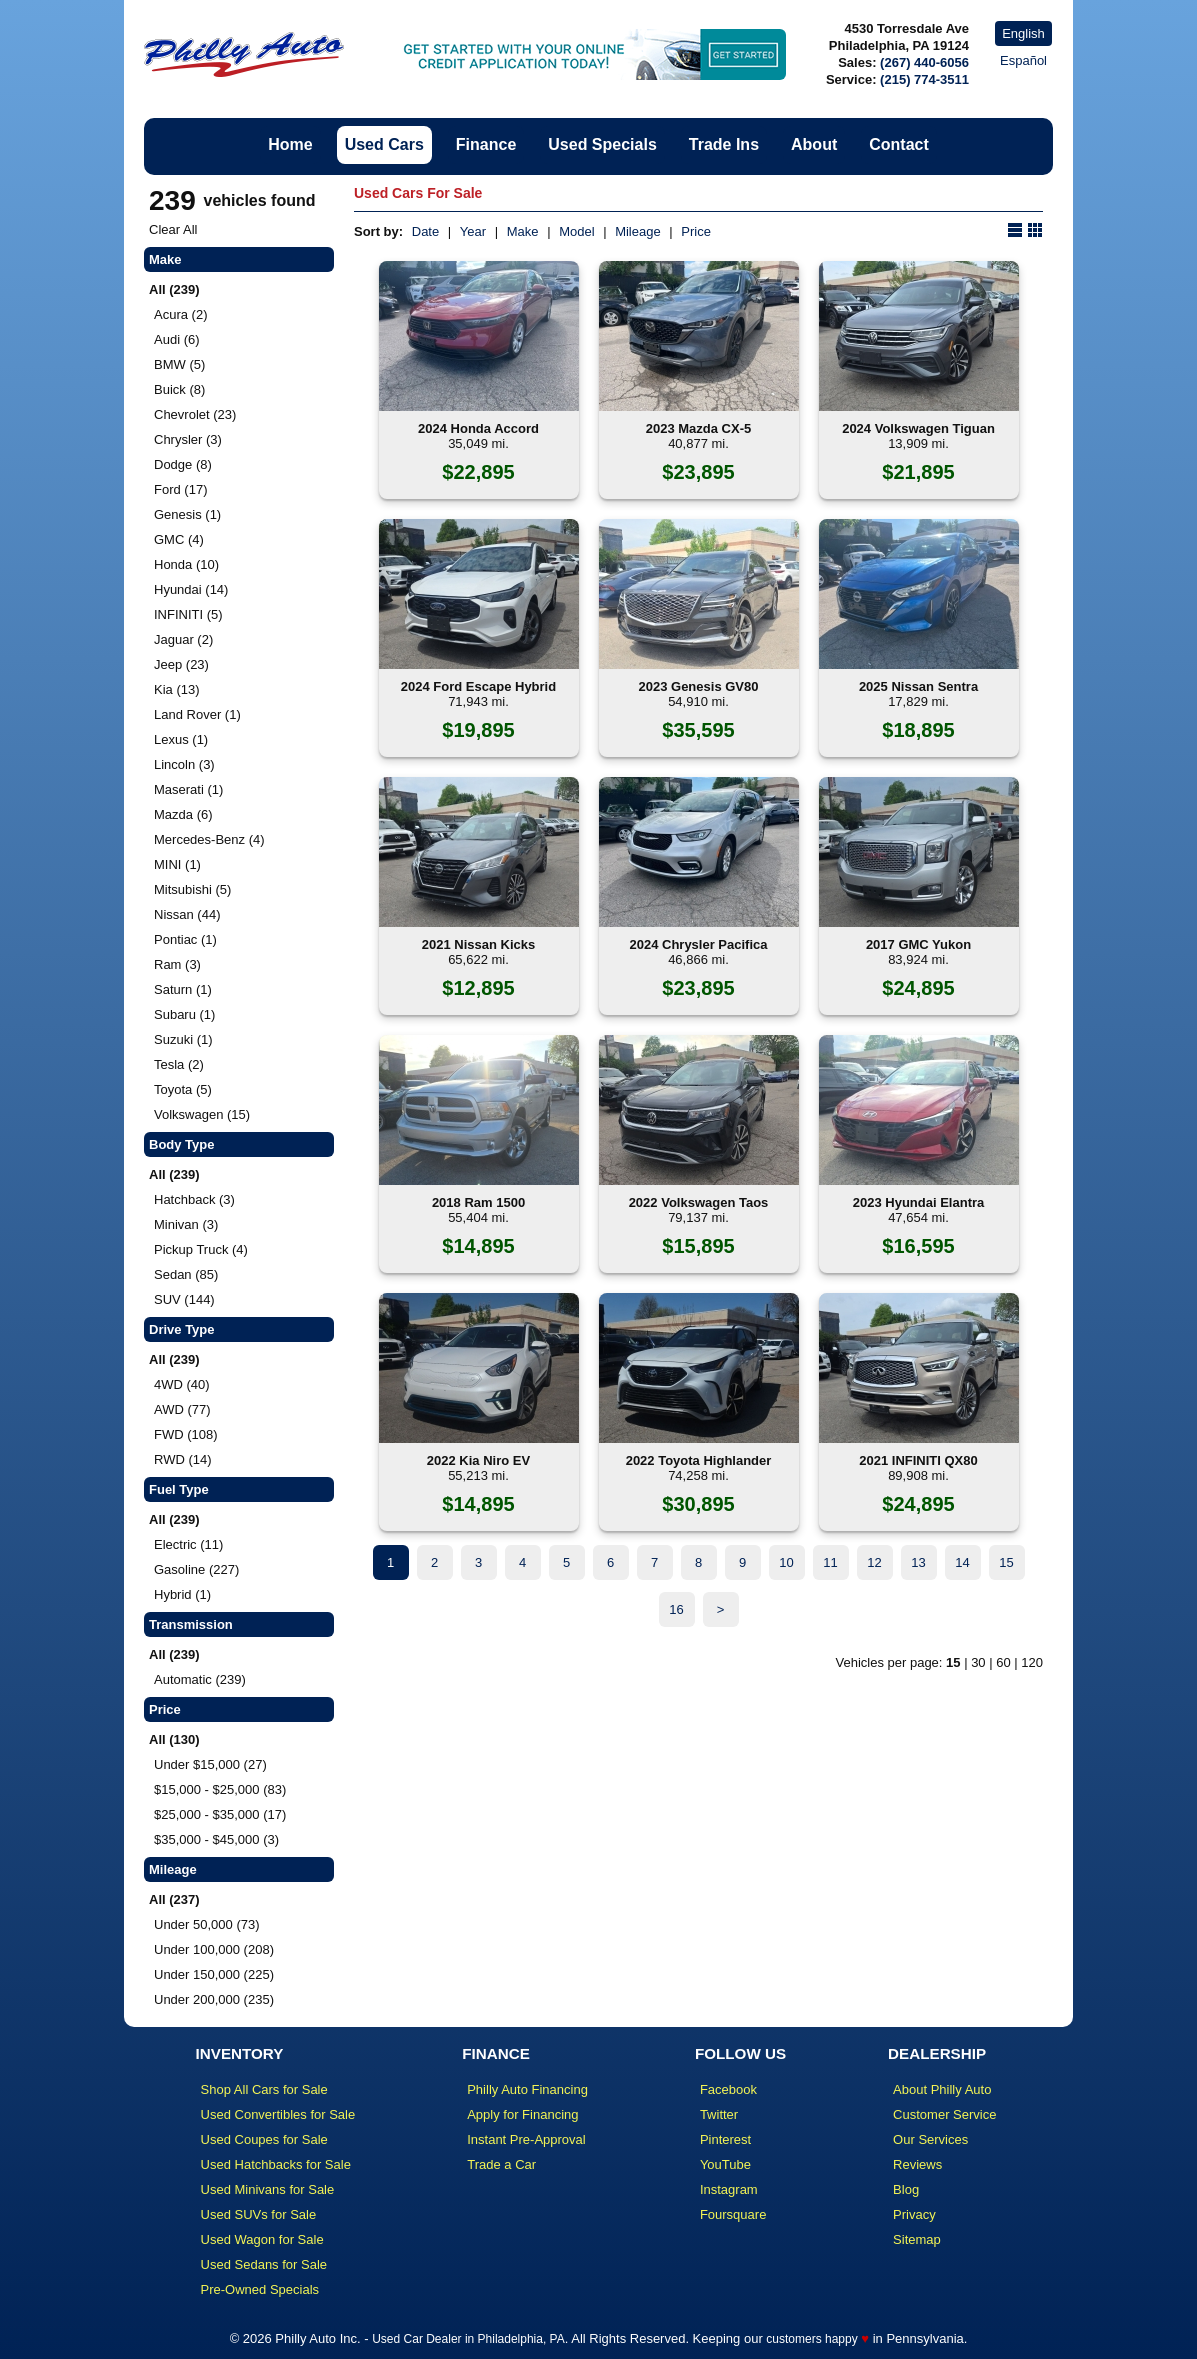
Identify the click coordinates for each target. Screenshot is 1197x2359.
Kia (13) (177, 689)
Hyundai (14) (191, 589)
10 (786, 1562)
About (814, 144)
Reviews (917, 2164)
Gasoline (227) (196, 1569)
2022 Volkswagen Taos (699, 1202)
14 (962, 1562)
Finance (486, 144)
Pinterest (725, 2139)
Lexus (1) (181, 739)
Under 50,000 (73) (207, 1924)
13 (918, 1562)
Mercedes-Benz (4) (209, 839)
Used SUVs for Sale (259, 2214)
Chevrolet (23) (195, 414)
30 (978, 1662)
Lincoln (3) (184, 764)
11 (830, 1562)
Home (290, 144)
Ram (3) (177, 964)
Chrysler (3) (188, 439)
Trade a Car (501, 2164)
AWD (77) (182, 1409)
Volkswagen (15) (202, 1114)
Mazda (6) (183, 814)
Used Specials (602, 144)
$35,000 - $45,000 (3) (216, 1839)
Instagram (729, 2189)
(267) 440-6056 (924, 62)
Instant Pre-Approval (526, 2139)
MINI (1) (177, 864)
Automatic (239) (200, 1679)
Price (696, 231)
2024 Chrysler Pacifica (698, 944)
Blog (906, 2189)
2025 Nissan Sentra (918, 686)
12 (874, 1562)
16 (676, 1609)
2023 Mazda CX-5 (699, 428)
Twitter (719, 2114)
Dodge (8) (183, 464)
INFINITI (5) (188, 614)
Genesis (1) (187, 514)
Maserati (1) (188, 789)
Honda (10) (186, 564)
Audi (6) (177, 339)
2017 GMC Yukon (918, 944)
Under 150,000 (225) (214, 1974)
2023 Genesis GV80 (699, 686)
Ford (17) (180, 489)
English (1023, 33)
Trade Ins (724, 144)
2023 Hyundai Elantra (919, 1202)
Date (425, 231)
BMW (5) (179, 364)
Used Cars (384, 144)
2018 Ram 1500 (478, 1202)
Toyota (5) (183, 1089)
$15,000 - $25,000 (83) (220, 1789)
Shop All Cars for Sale (264, 2089)
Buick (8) (179, 389)
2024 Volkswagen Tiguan (918, 428)
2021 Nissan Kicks (478, 944)
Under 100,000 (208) (214, 1949)
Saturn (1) (183, 989)
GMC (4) (179, 539)
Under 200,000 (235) (214, 1999)
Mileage (638, 231)
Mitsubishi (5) (192, 889)
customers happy (811, 2339)
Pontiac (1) (185, 939)
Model (576, 231)
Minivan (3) (186, 1224)
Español (1023, 60)
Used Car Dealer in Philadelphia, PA (468, 2339)
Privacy (914, 2214)
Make (523, 231)
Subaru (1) (184, 1014)
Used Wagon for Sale (262, 2239)
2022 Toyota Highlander (699, 1460)
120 (1032, 1662)
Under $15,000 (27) (210, 1764)
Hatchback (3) (194, 1199)
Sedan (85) (186, 1274)
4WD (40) (182, 1384)
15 (1006, 1562)
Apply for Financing (522, 2114)
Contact (899, 144)
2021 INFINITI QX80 (918, 1460)
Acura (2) (180, 314)
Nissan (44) (187, 914)
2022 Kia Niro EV (478, 1460)
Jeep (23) (181, 664)
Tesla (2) (179, 1064)
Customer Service (944, 2114)
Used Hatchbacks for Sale (276, 2164)
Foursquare (733, 2214)
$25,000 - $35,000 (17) (220, 1814)
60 (1003, 1662)
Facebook (728, 2089)
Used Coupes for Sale (264, 2139)
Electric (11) (188, 1544)
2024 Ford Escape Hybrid (478, 686)
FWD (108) (186, 1434)
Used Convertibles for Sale (278, 2114)
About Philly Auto (942, 2089)
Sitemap (917, 2239)
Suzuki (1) (183, 1039)
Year (473, 231)
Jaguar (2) (183, 639)
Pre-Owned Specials (260, 2289)
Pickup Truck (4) (201, 1249)
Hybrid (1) (182, 1594)
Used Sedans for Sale (264, 2264)
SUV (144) (184, 1299)
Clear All (173, 229)
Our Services (930, 2139)
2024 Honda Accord (478, 428)
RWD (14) (183, 1459)
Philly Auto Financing (527, 2089)
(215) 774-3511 (924, 79)
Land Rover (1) (197, 714)
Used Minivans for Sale (268, 2189)
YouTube (725, 2164)
